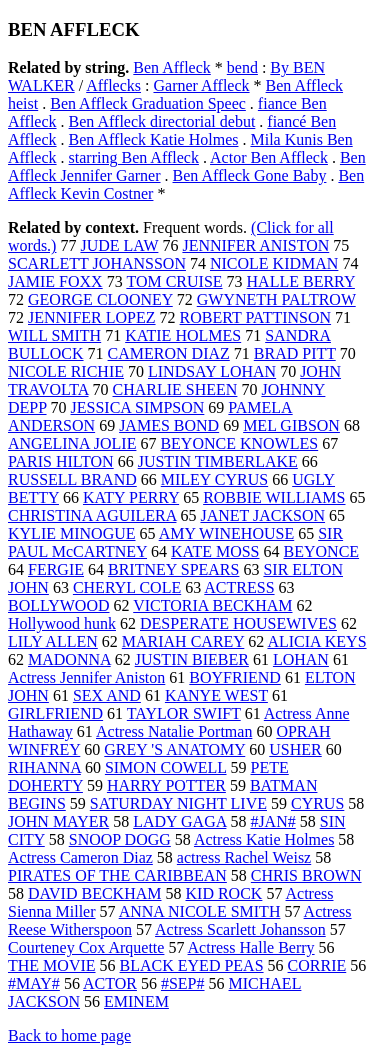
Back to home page (69, 1035)
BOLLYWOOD (59, 605)
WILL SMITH (54, 335)
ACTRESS (239, 587)
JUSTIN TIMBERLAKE (218, 461)
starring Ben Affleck (134, 157)
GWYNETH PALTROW (276, 299)
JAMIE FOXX (55, 281)
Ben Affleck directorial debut (162, 121)
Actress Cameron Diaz (80, 857)
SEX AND (107, 695)
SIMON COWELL (166, 767)
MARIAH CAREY (183, 641)
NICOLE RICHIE (66, 371)
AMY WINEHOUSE (227, 533)
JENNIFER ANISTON (255, 245)
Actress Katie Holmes (264, 839)
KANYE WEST (216, 695)
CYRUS (317, 803)
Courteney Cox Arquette (86, 947)
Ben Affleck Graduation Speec (148, 103)
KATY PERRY (131, 497)
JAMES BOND (169, 425)
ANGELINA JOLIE (72, 443)
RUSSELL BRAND (72, 479)
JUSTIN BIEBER (192, 659)
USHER (295, 749)
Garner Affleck (201, 85)
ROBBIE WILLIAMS (274, 497)
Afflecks (113, 85)
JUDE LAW (119, 245)
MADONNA (69, 659)
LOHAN (301, 659)
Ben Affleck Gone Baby (250, 175)
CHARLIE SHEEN (175, 389)
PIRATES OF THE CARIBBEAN (117, 875)
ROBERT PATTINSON (256, 317)
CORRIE (317, 965)
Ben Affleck (171, 67)
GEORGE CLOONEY (100, 299)
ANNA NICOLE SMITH (200, 911)
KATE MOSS (215, 551)
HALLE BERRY (301, 281)
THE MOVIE (52, 965)
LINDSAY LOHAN (212, 371)
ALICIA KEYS (316, 641)
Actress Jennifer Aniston (86, 677)
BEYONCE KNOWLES (239, 443)
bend (242, 67)
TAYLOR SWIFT (184, 713)
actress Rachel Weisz (244, 857)
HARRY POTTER (166, 785)
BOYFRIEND (235, 677)
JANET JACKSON (262, 515)
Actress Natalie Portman (174, 731)
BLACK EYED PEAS (192, 965)
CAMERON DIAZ (169, 353)
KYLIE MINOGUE (72, 533)
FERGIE (56, 569)
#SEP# (183, 983)
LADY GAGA (179, 821)
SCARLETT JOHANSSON (97, 263)
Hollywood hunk (62, 623)
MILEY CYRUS (214, 479)
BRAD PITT (295, 353)
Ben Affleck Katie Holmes (154, 139)
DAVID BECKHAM (95, 893)
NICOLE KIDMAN (274, 263)
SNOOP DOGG (120, 839)
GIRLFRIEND (55, 713)
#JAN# (272, 821)
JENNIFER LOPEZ (92, 317)
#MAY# (34, 983)
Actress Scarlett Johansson (240, 929)
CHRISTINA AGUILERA (92, 515)
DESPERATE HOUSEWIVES (238, 623)
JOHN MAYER (58, 821)
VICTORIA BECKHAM (212, 605)
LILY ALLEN (53, 641)
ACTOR (110, 983)
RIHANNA (44, 767)
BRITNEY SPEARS (173, 569)
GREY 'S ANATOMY (174, 749)
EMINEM (136, 1001)
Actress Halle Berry (251, 947)
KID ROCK (224, 893)
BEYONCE (322, 551)
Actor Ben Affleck (269, 157)
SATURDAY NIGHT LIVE (178, 803)
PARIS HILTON (61, 461)
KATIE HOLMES (183, 335)
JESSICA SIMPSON (138, 407)
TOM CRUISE (174, 281)
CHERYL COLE (127, 587)
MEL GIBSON (291, 425)
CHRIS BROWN (306, 875)
